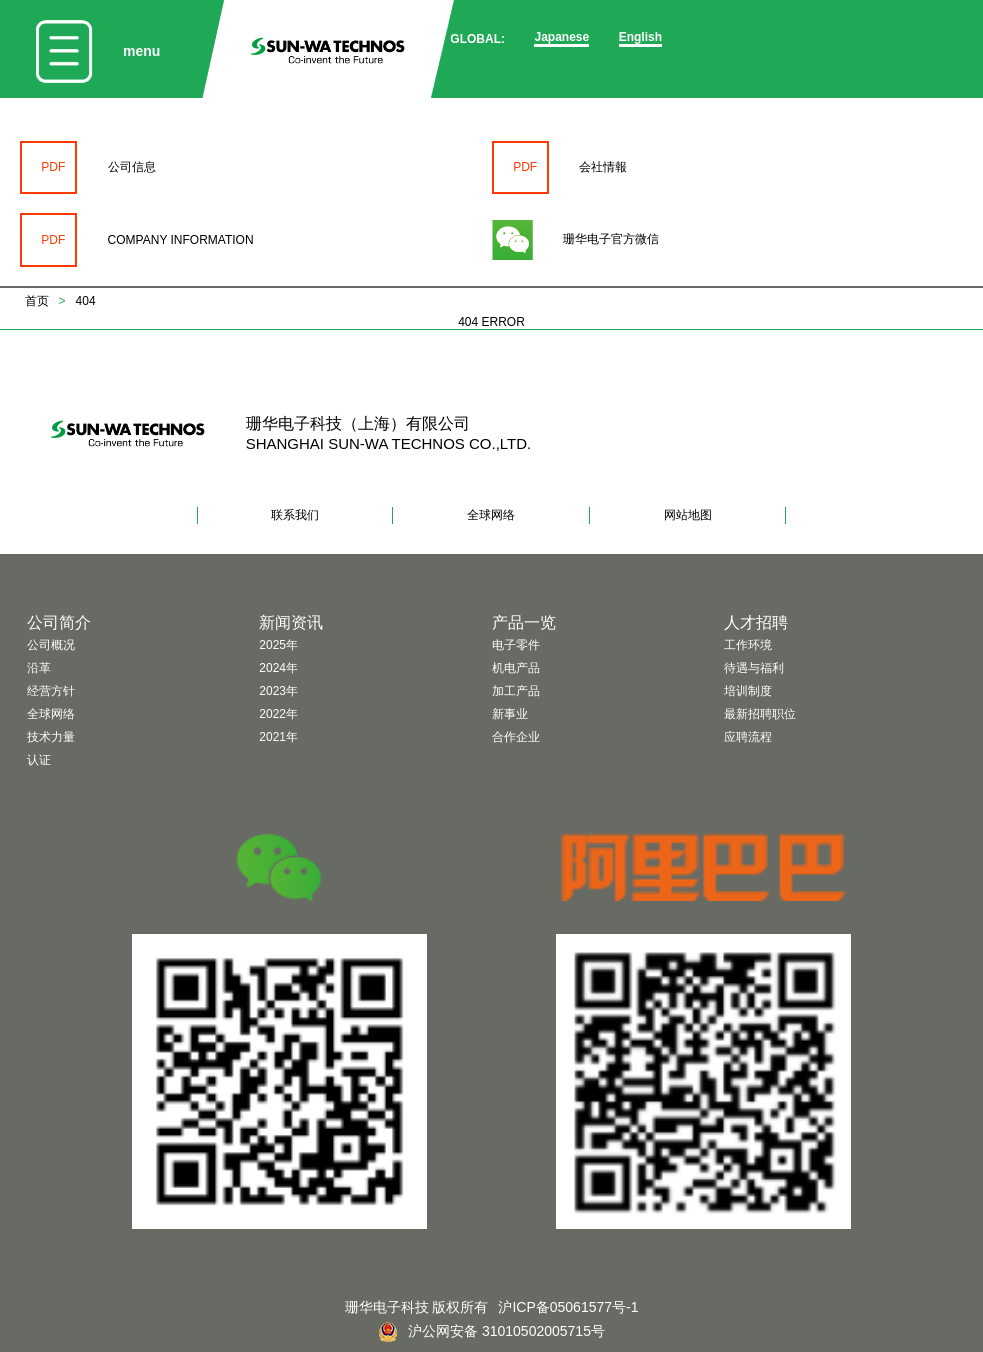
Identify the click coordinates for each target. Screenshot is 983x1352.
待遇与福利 (754, 668)
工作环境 (748, 645)
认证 (39, 760)
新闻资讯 (291, 622)
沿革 (39, 668)
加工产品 (516, 691)
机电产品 (516, 668)
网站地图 (688, 515)
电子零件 (516, 645)
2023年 (278, 691)
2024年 (278, 668)
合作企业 (516, 737)
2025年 (278, 645)
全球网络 (491, 515)
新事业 (510, 714)
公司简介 (59, 622)
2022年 (278, 714)
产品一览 (524, 622)
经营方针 (51, 691)
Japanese (561, 37)
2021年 (278, 737)
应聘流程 (748, 737)
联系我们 (295, 515)
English (640, 37)
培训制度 (748, 691)
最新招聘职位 (760, 714)
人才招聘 (756, 622)
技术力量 (51, 737)
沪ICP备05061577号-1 (568, 1307)
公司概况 (51, 645)
